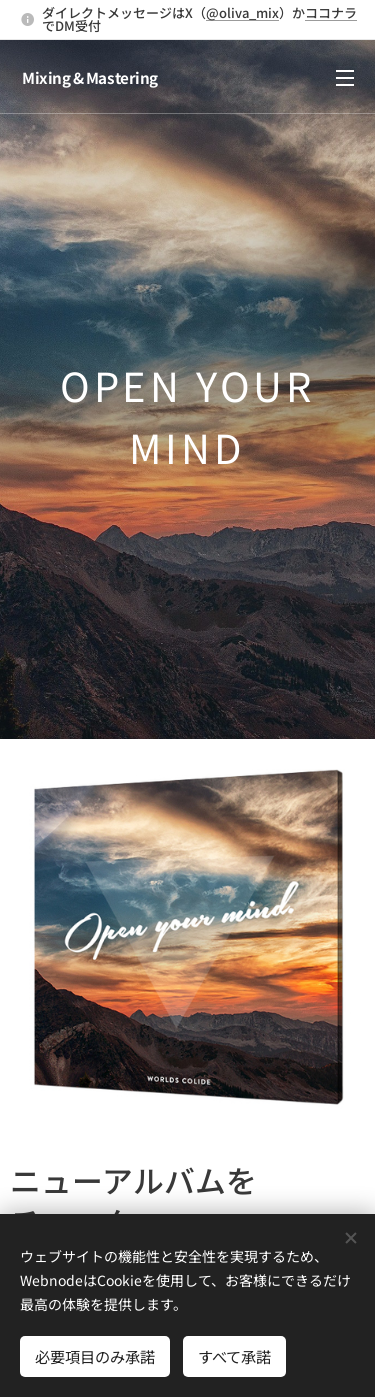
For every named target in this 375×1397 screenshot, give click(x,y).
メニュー (345, 78)
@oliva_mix (242, 12)
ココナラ (331, 12)
